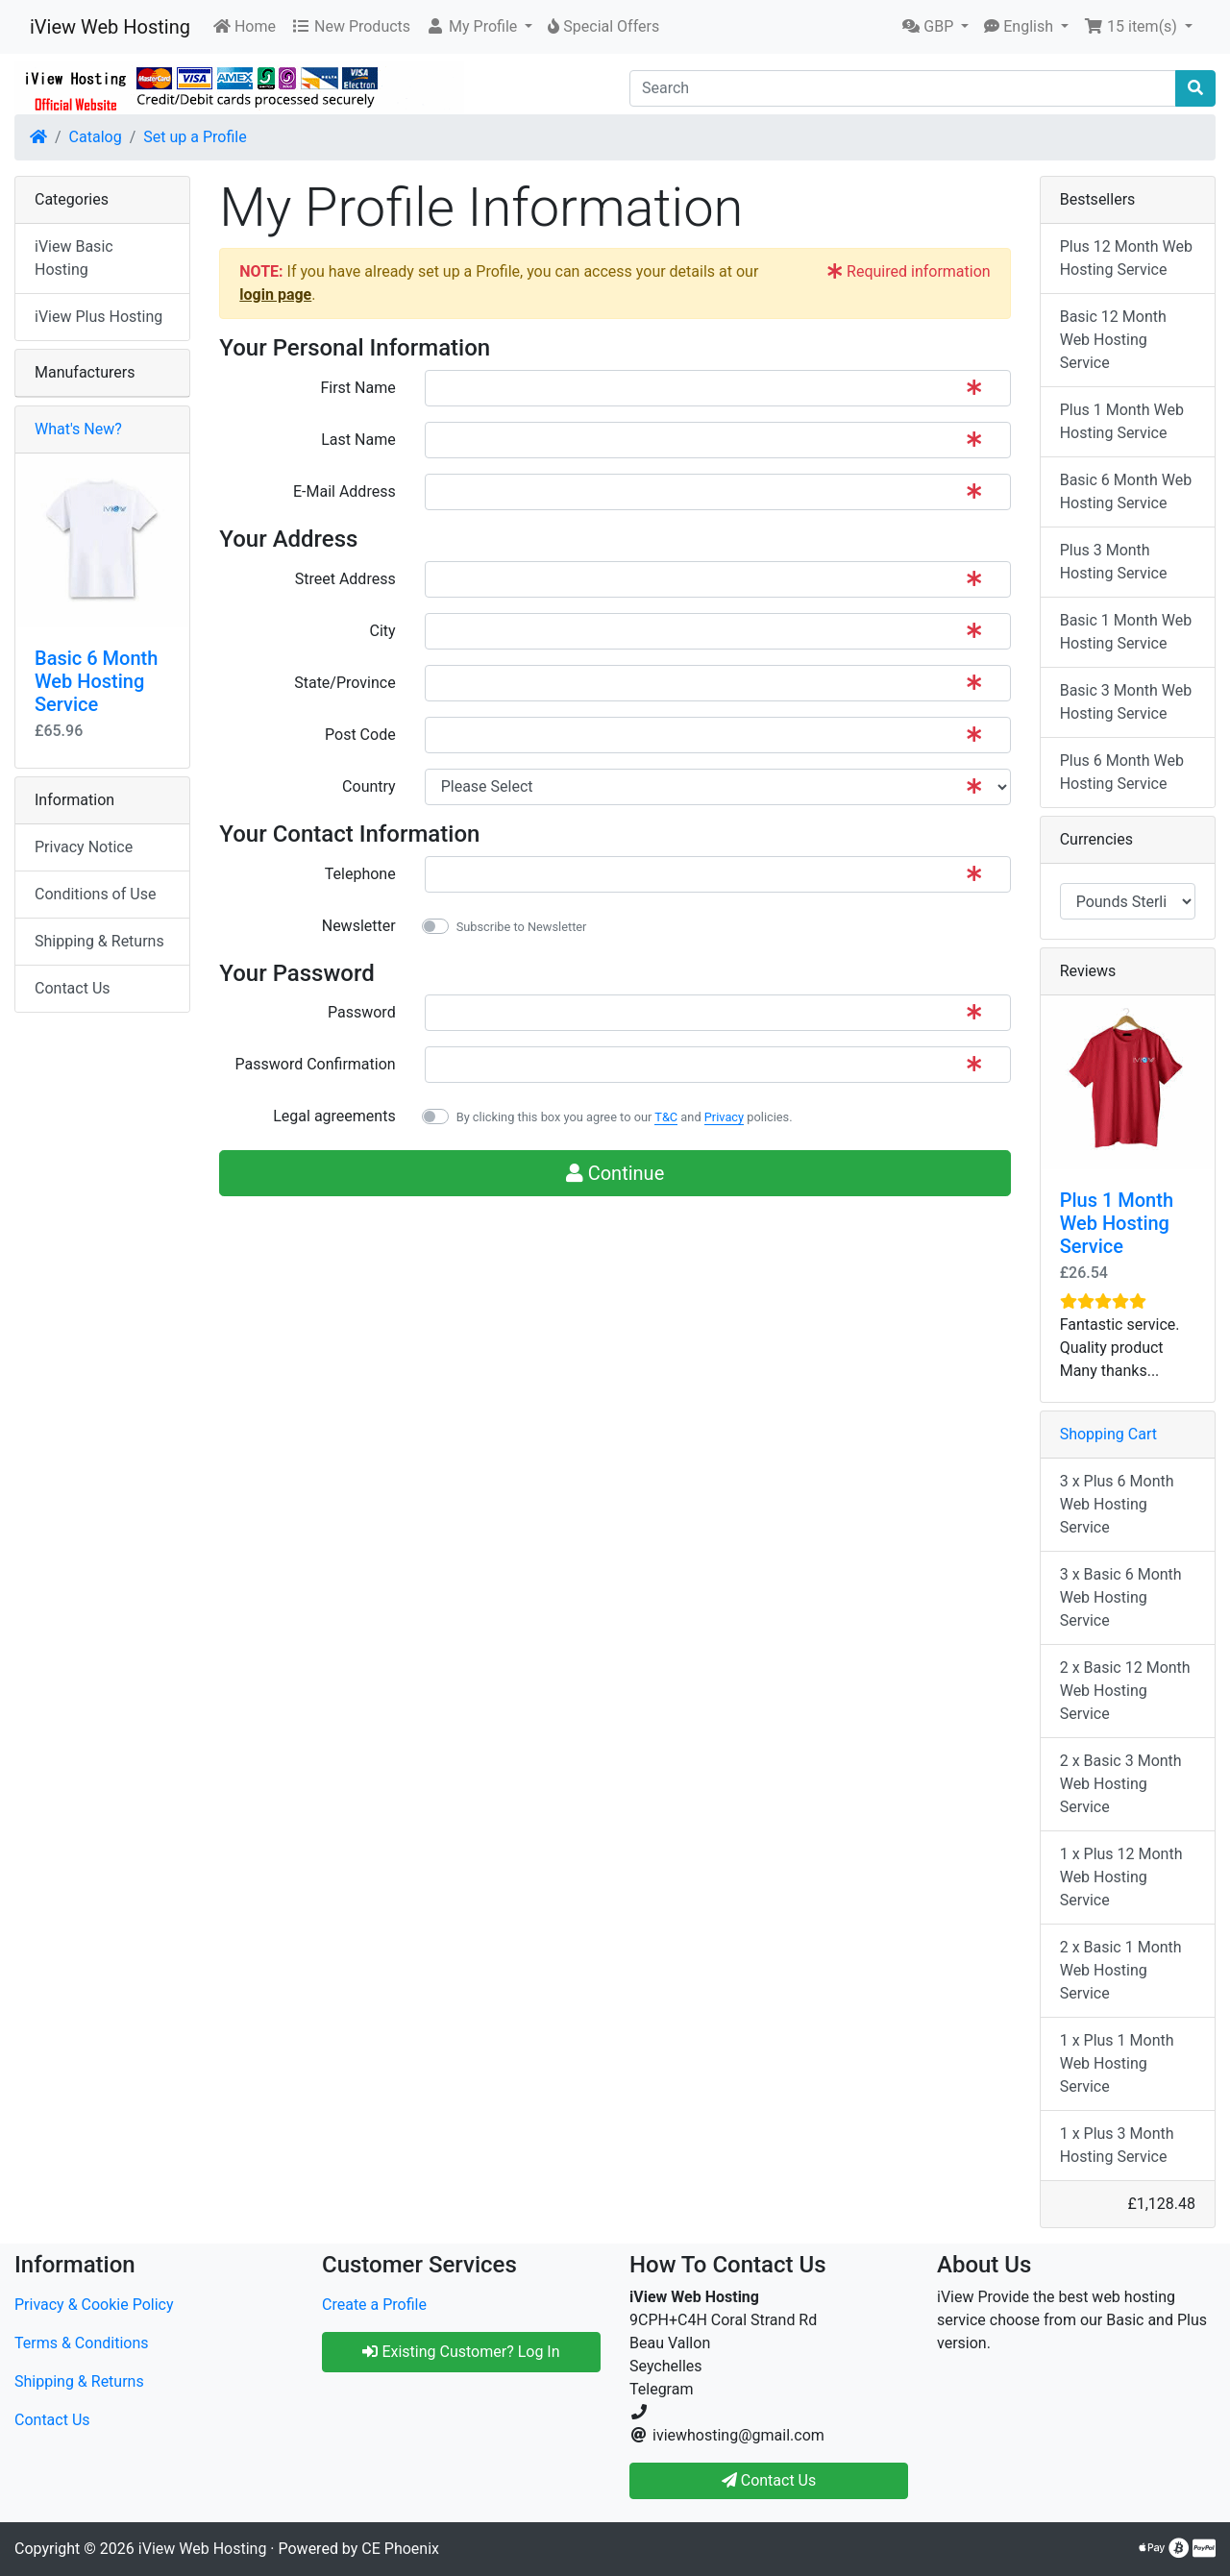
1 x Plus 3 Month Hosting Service (1117, 2145)
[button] (479, 27)
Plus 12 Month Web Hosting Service (1126, 258)
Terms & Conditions (81, 2343)
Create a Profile (374, 2304)
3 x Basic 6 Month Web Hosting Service (1121, 1597)
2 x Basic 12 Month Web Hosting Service (1125, 1690)
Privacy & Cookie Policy (94, 2304)
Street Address (345, 579)
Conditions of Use (95, 894)
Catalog (95, 137)
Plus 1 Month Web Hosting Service (1122, 421)
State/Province (344, 683)
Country (369, 786)
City (383, 631)
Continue (615, 1173)
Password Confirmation (315, 1064)
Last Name (358, 439)
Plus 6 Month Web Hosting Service (1122, 772)
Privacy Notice (84, 847)
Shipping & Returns (99, 941)
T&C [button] (665, 1117)
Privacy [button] (724, 1117)
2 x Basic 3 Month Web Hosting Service (1121, 1784)
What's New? (78, 429)
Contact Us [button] (769, 2480)
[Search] (902, 88)
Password (362, 1012)
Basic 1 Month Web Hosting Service (1126, 631)
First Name (357, 388)
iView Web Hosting (110, 26)
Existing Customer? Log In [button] (460, 2352)
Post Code (360, 734)
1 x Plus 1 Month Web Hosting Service (1117, 2063)
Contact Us (73, 988)
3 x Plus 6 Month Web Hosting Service (1117, 1504)
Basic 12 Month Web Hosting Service (1113, 339)
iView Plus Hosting (98, 316)
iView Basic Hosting (74, 258)
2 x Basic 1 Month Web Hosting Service (1121, 1970)
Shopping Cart (1108, 1434)
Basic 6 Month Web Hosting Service (96, 681)
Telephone (360, 874)
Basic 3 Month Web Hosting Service (1126, 702)
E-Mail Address (344, 491)
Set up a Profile (194, 137)
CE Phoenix (400, 2548)
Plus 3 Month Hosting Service (1114, 561)
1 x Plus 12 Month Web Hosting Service (1121, 1877)
